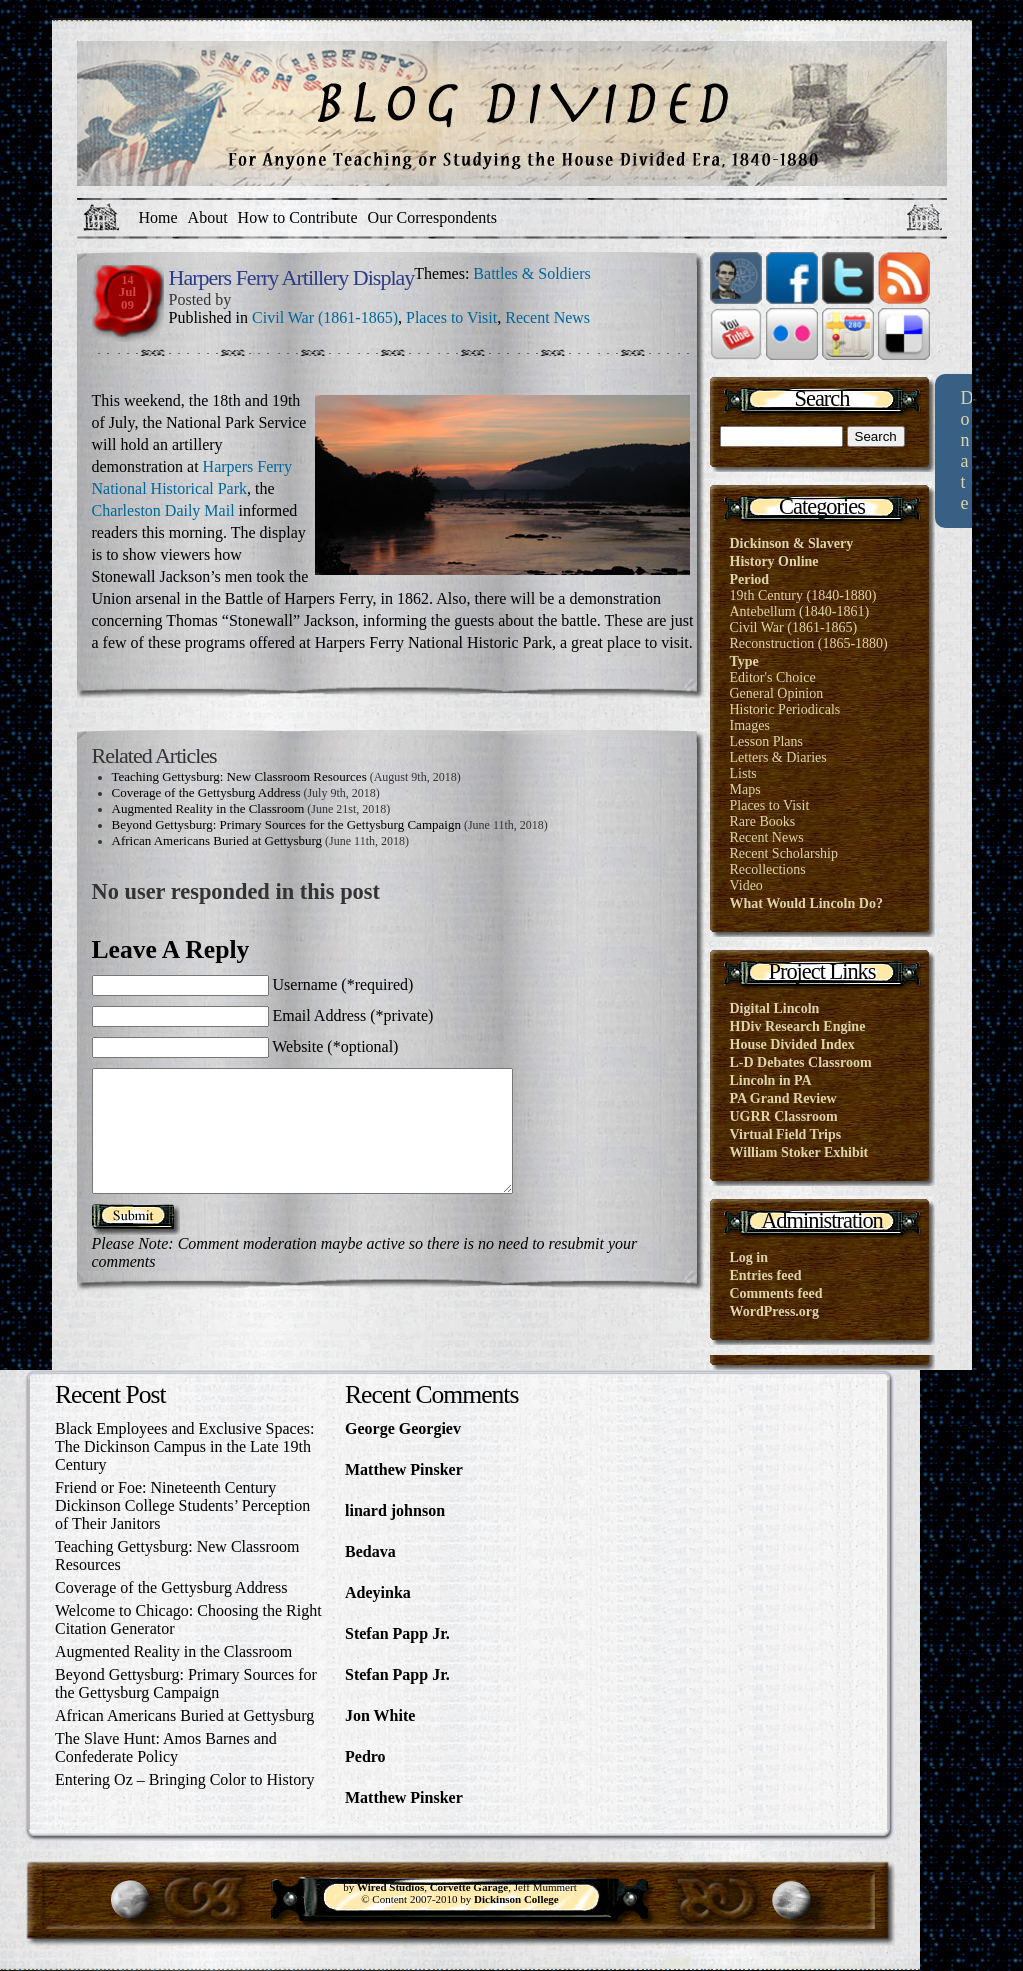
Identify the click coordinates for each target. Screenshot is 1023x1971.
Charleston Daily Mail (163, 510)
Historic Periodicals (785, 709)
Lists (743, 773)
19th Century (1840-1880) (803, 595)
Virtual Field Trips (786, 1134)
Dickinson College (516, 1899)
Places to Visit (451, 317)
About (208, 217)
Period (750, 579)
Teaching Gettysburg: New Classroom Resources (239, 776)
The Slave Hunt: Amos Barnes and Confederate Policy (166, 1747)
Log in (749, 1257)
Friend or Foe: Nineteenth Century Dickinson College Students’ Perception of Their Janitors (182, 1505)
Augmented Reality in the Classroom (208, 808)
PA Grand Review (783, 1098)
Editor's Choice (773, 677)
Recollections (768, 869)
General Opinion (777, 693)
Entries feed (766, 1275)
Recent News (547, 317)
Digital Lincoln (775, 1008)
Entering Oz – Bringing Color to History (185, 1779)
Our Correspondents (432, 217)
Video (746, 885)
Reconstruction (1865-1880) (809, 643)
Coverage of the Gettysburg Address (206, 792)
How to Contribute (298, 217)
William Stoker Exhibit (799, 1152)
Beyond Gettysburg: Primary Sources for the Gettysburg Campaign (286, 824)
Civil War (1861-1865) (325, 317)
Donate (966, 450)
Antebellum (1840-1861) (800, 611)
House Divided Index (792, 1044)
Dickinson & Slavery (792, 543)
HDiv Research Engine (798, 1026)
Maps (745, 789)
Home (158, 217)
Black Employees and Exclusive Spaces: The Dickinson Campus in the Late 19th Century (184, 1446)
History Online (774, 561)
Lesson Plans (767, 741)
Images (750, 725)
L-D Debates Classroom (801, 1062)
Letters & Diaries (778, 757)
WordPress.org (775, 1311)
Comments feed (776, 1293)
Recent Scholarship (784, 853)
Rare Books (763, 821)
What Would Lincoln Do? (806, 903)
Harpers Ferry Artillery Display (292, 277)
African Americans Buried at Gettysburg (217, 840)
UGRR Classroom (784, 1116)
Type (744, 661)
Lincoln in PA (771, 1080)
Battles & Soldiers (531, 273)
